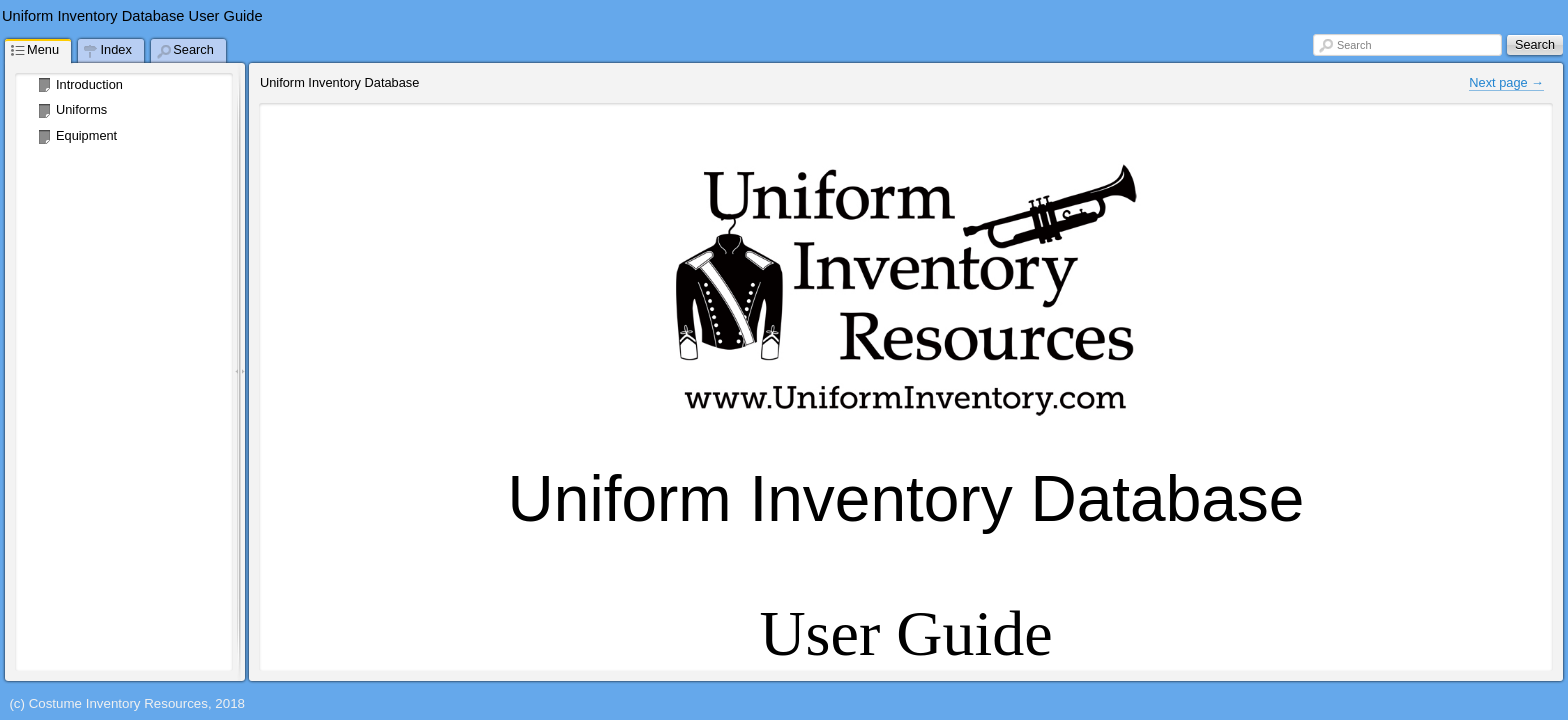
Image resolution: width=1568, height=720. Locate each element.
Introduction (89, 84)
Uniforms (81, 109)
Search (1354, 45)
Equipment (86, 135)
